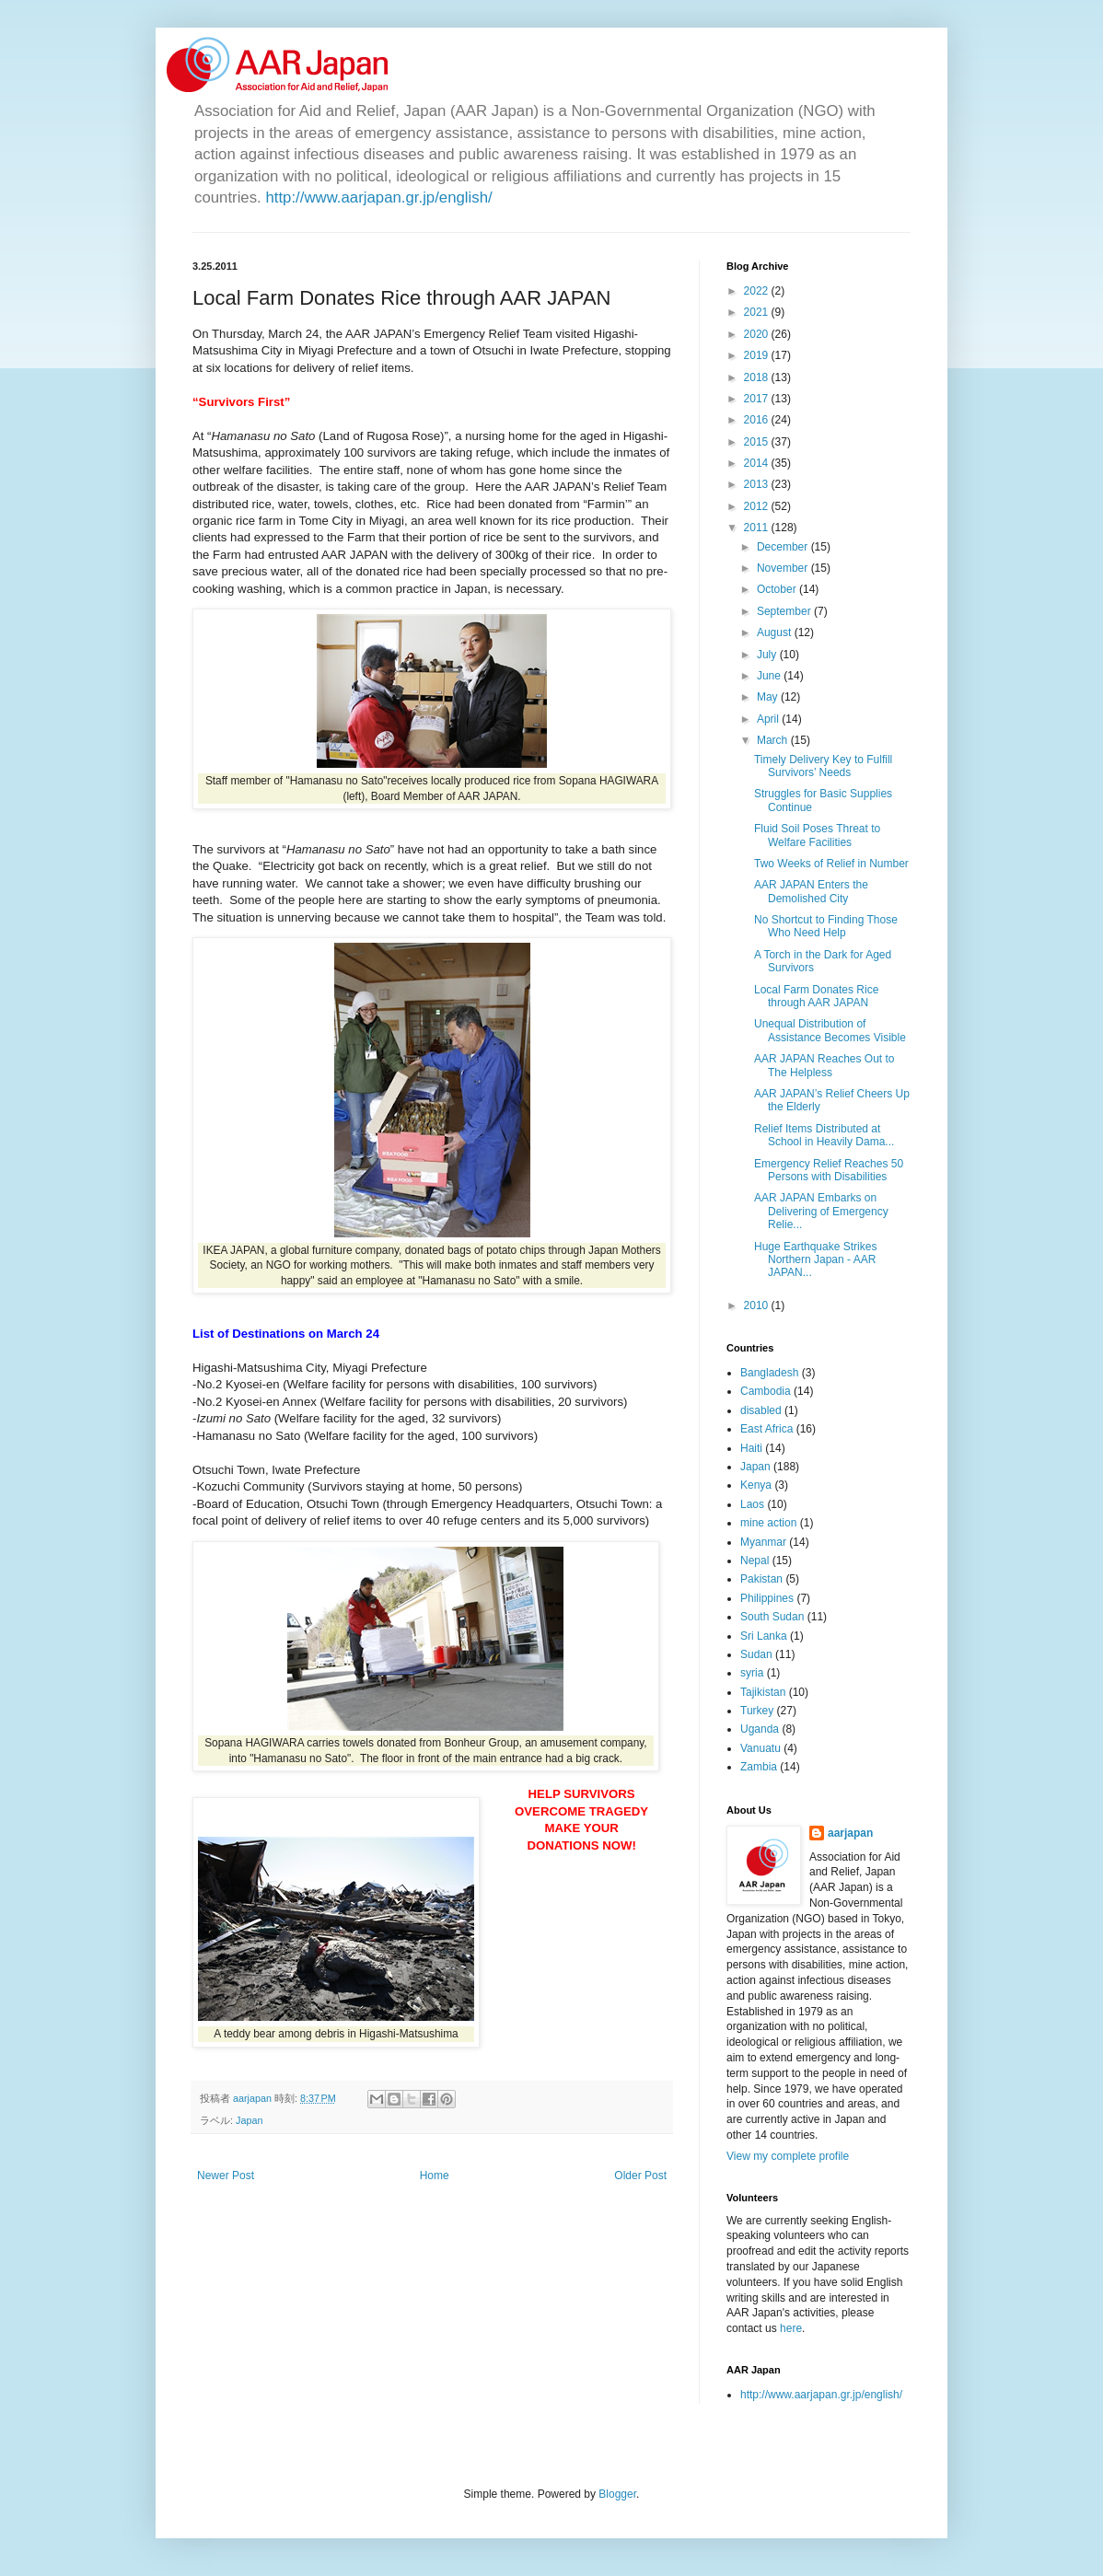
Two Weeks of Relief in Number (831, 863)
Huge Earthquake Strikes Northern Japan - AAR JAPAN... (815, 1260)
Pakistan (761, 1578)
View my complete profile (787, 2156)
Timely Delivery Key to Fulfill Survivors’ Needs (823, 766)
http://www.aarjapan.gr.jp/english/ (378, 197)
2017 (758, 398)
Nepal (754, 1560)
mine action (768, 1522)
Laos (752, 1504)
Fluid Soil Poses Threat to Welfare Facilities (817, 835)
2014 (758, 463)
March (774, 740)
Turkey (756, 1710)
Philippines (767, 1598)
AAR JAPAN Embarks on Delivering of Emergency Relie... (821, 1211)
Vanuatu (760, 1748)
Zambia (758, 1766)
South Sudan (772, 1616)
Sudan (756, 1654)
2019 (758, 355)
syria (751, 1672)
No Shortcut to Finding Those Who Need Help (826, 926)
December (784, 546)
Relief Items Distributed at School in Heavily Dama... (824, 1135)
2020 (758, 334)
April (769, 719)
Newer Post (225, 2175)
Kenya (756, 1485)
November (784, 568)
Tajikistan (762, 1692)
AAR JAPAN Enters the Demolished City (811, 891)
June (770, 675)
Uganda (759, 1729)
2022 (758, 290)
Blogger (617, 2494)
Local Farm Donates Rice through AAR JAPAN (816, 996)
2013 (758, 484)
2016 (758, 419)
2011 (758, 527)
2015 (758, 441)
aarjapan (850, 1833)
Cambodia (765, 1391)
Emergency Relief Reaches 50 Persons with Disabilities (828, 1170)
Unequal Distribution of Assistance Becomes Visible (830, 1030)
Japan (249, 2120)
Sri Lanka (763, 1636)
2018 (758, 377)
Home (434, 2175)
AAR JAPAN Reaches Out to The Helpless (824, 1065)
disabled (761, 1410)
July (768, 654)
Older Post (640, 2175)
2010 (758, 1305)
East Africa (766, 1428)
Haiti (751, 1448)
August (776, 632)
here (791, 2328)
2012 (758, 506)
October (778, 589)
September (785, 611)
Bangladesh (769, 1372)
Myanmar (763, 1542)
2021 (758, 312)
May (769, 696)
